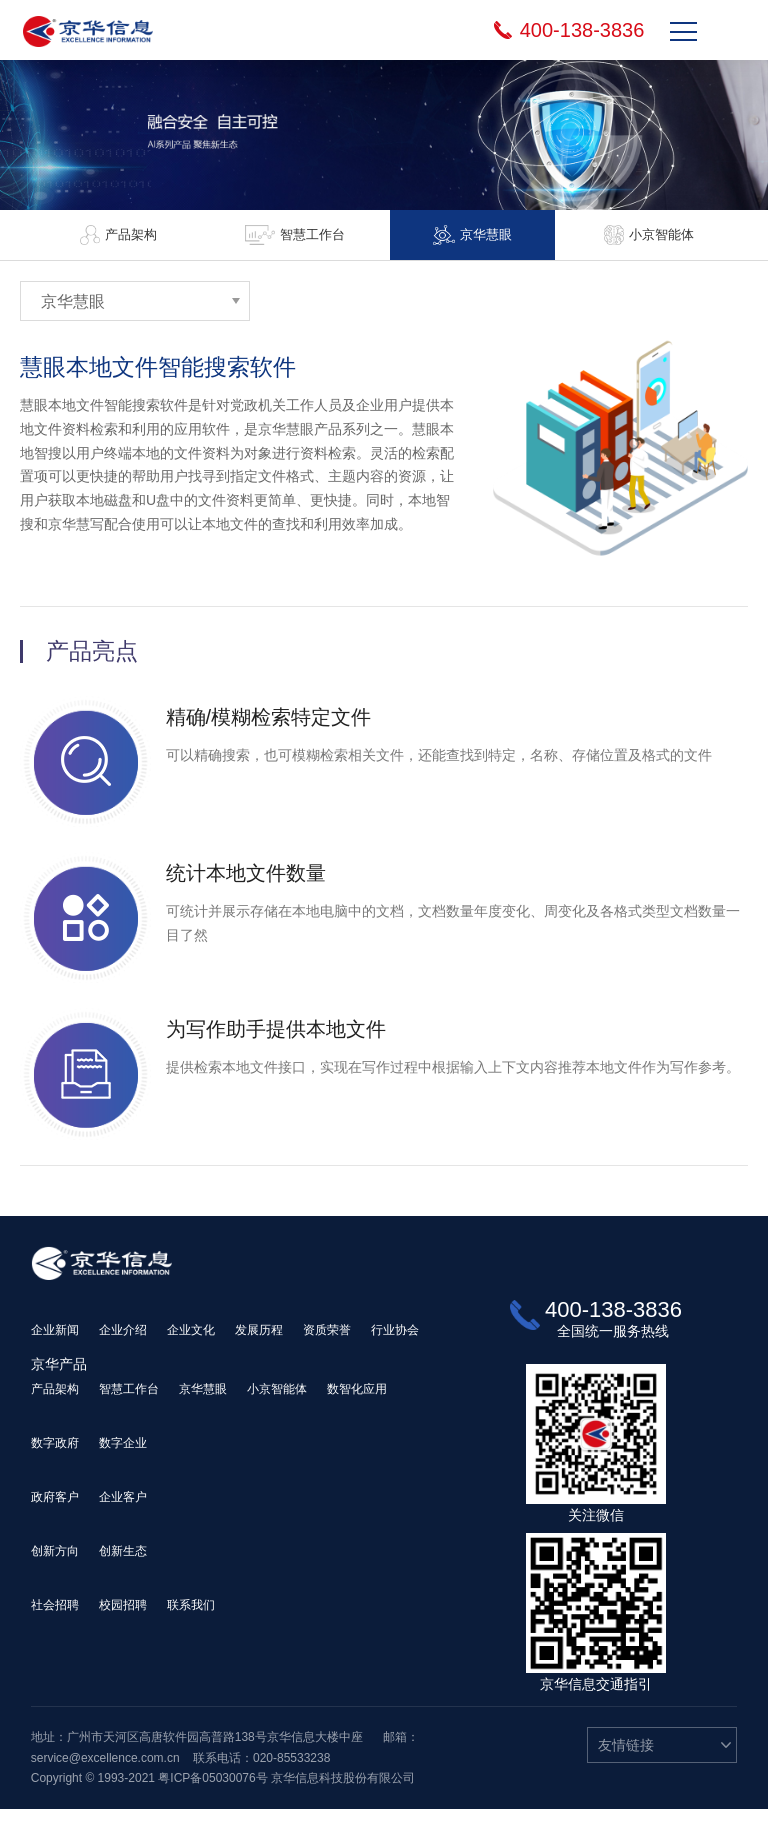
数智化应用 (357, 1403)
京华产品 (59, 1378)
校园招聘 (123, 1619)
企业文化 (191, 1344)
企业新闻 (55, 1344)
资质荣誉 (327, 1344)
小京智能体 (277, 1403)
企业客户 (123, 1511)
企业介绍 (123, 1344)
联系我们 (191, 1619)
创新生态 (123, 1565)
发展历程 (259, 1344)
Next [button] (751, 235)
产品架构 (55, 1403)
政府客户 (55, 1511)
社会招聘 (55, 1619)
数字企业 (123, 1457)
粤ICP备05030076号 (212, 1792)
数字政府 (55, 1457)
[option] (121, 235)
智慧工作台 (129, 1403)
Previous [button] (16, 235)
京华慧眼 (203, 1403)
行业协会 (395, 1344)
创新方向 (55, 1565)
